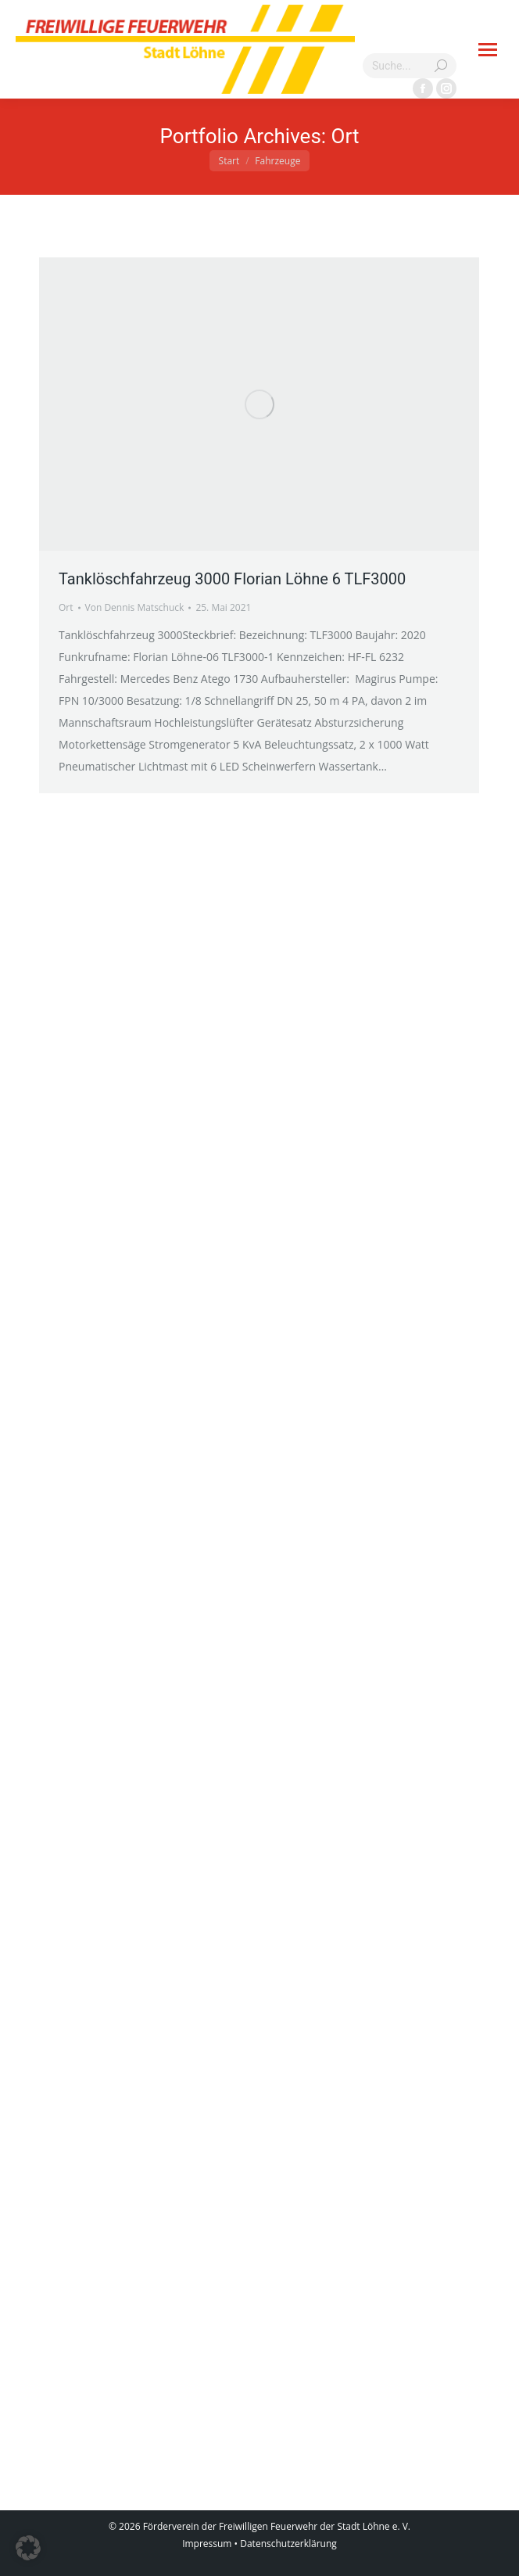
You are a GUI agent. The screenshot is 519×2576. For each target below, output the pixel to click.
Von (134, 607)
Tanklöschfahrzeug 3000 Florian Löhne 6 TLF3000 (232, 578)
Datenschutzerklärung (288, 2543)
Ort (66, 607)
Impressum (206, 2543)
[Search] (409, 65)
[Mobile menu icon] (487, 49)
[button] (28, 2548)
